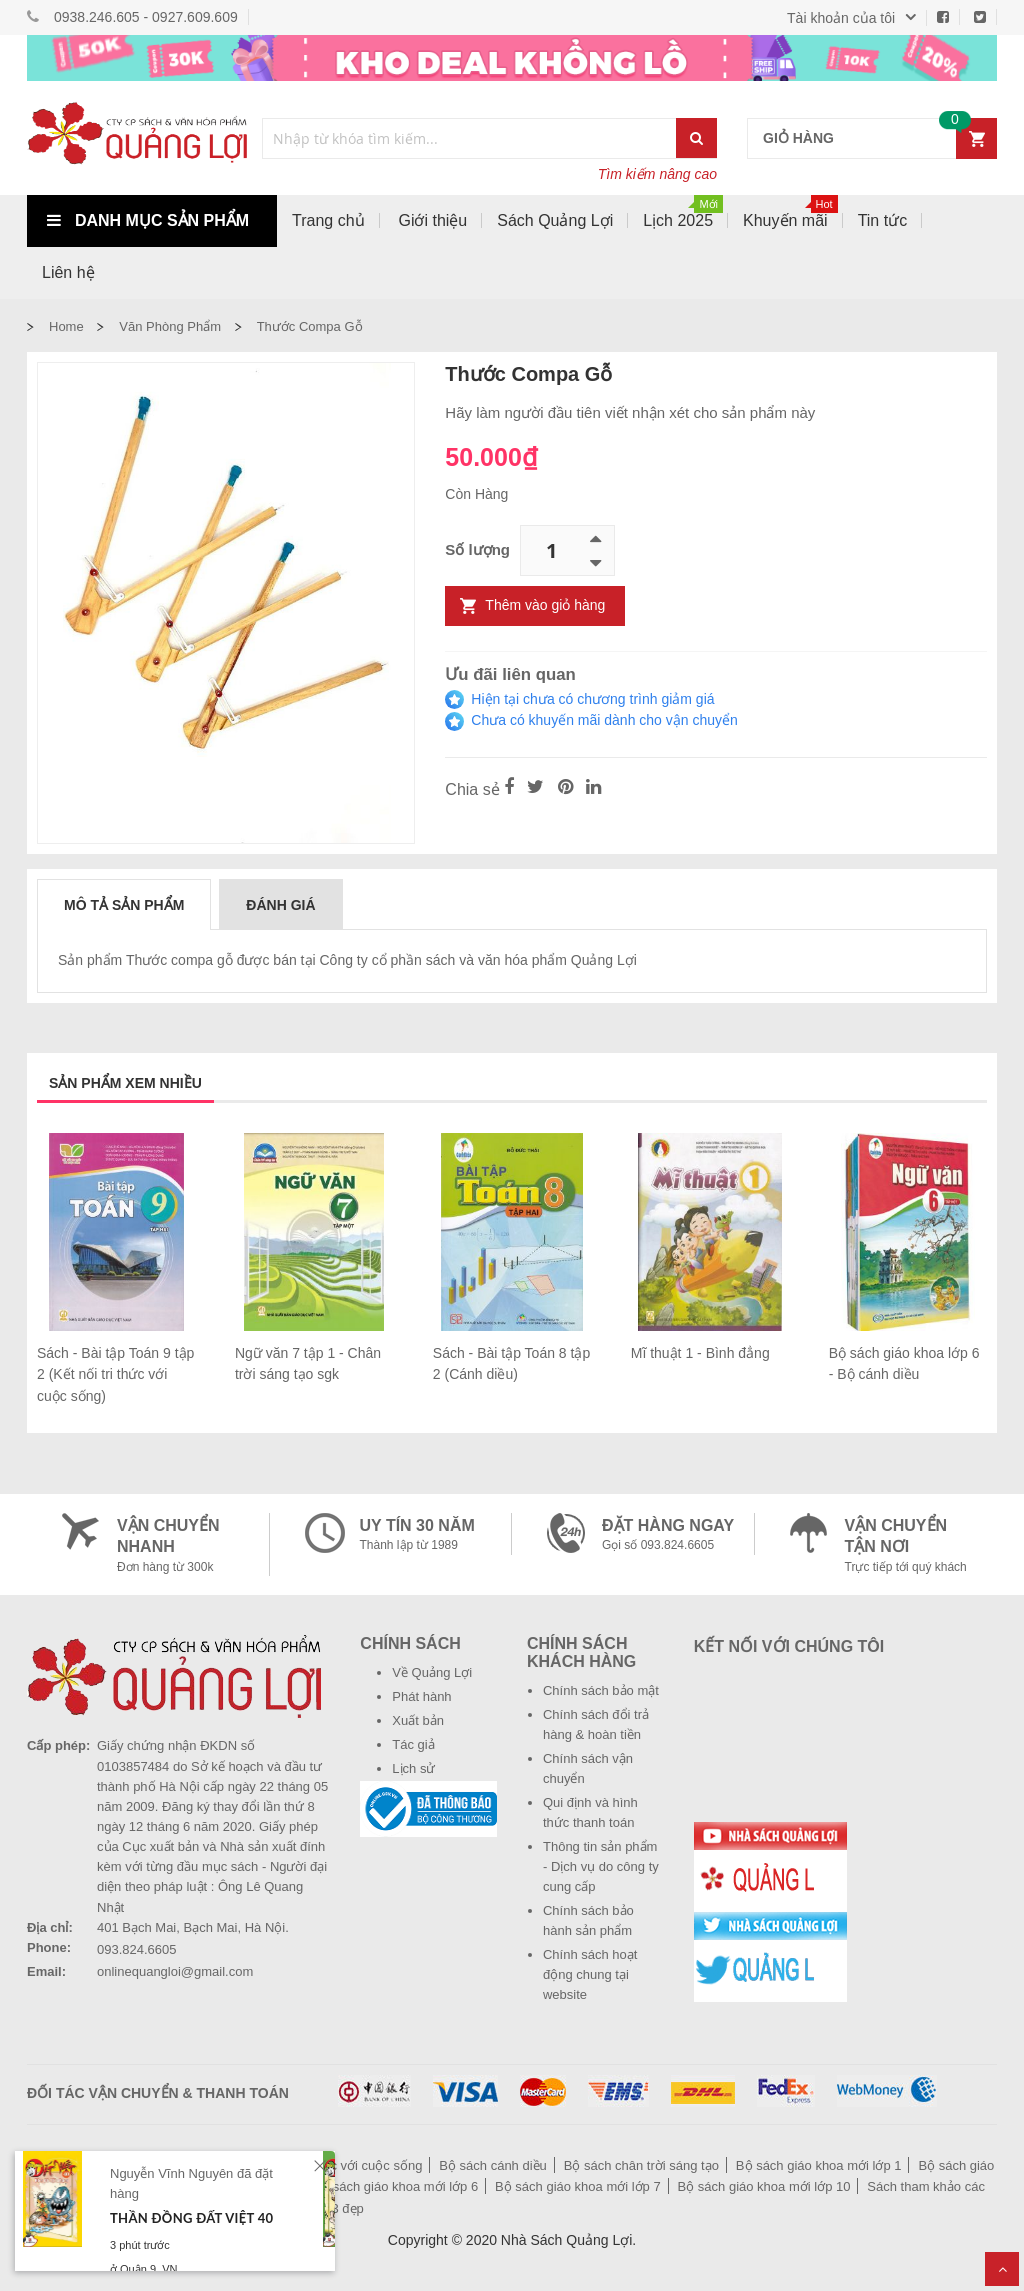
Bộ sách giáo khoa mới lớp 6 (396, 2186)
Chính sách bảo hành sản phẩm (588, 1920)
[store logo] (137, 138)
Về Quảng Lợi (432, 1672)
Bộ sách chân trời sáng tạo (641, 2165)
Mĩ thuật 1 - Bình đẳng (700, 1353)
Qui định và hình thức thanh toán (590, 1812)
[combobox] (470, 138)
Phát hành (421, 1696)
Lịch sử (413, 1768)
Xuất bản (418, 1720)
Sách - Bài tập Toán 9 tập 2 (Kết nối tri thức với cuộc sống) (115, 1374)
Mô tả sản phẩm (124, 905)
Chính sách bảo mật (601, 1690)
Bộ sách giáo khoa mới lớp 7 (578, 2186)
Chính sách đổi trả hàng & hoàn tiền (596, 1724)
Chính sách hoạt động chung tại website (590, 1974)
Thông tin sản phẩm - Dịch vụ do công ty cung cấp (601, 1866)
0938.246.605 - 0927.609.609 (146, 17)
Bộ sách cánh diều (493, 2165)
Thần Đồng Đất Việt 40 (191, 2218)
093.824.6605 (137, 1949)
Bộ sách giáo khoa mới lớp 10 (764, 2186)
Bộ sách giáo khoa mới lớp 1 (819, 2165)
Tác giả (413, 1744)
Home (66, 326)
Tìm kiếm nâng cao (657, 174)
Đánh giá (280, 905)
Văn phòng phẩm (170, 326)
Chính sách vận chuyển (588, 1768)
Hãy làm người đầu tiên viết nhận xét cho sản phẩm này (630, 412)
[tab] (124, 904)
